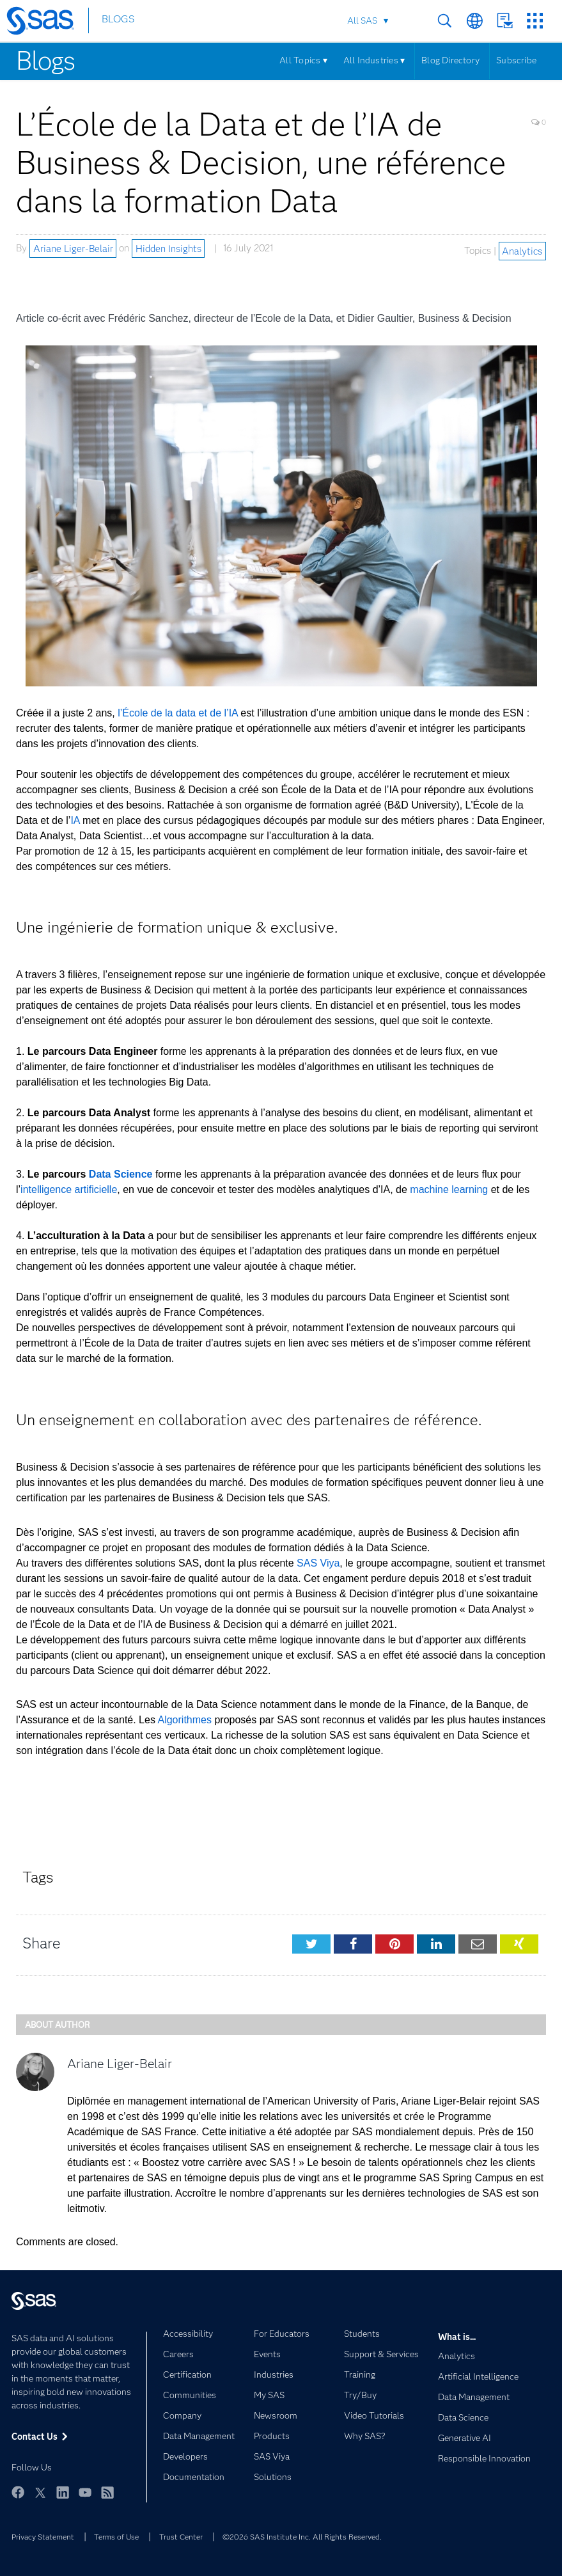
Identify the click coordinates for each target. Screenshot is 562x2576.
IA (74, 820)
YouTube (85, 2492)
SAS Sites (535, 21)
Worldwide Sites (475, 21)
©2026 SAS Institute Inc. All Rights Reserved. (302, 2536)
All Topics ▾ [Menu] (303, 60)
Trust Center (181, 2536)
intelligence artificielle (68, 1189)
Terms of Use (116, 2536)
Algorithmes (184, 1719)
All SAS (362, 20)
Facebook (18, 2492)
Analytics (522, 251)
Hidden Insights (168, 248)
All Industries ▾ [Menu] (374, 60)
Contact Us (505, 21)
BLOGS (118, 21)
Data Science (121, 1174)
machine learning (449, 1189)
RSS (107, 2492)
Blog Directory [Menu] (450, 60)
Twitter (40, 2492)
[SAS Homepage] (46, 23)
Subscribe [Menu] (516, 60)
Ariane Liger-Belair (73, 248)
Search (445, 21)
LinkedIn (62, 2492)
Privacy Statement (43, 2536)
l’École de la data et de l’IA (178, 712)
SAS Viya (318, 1563)
